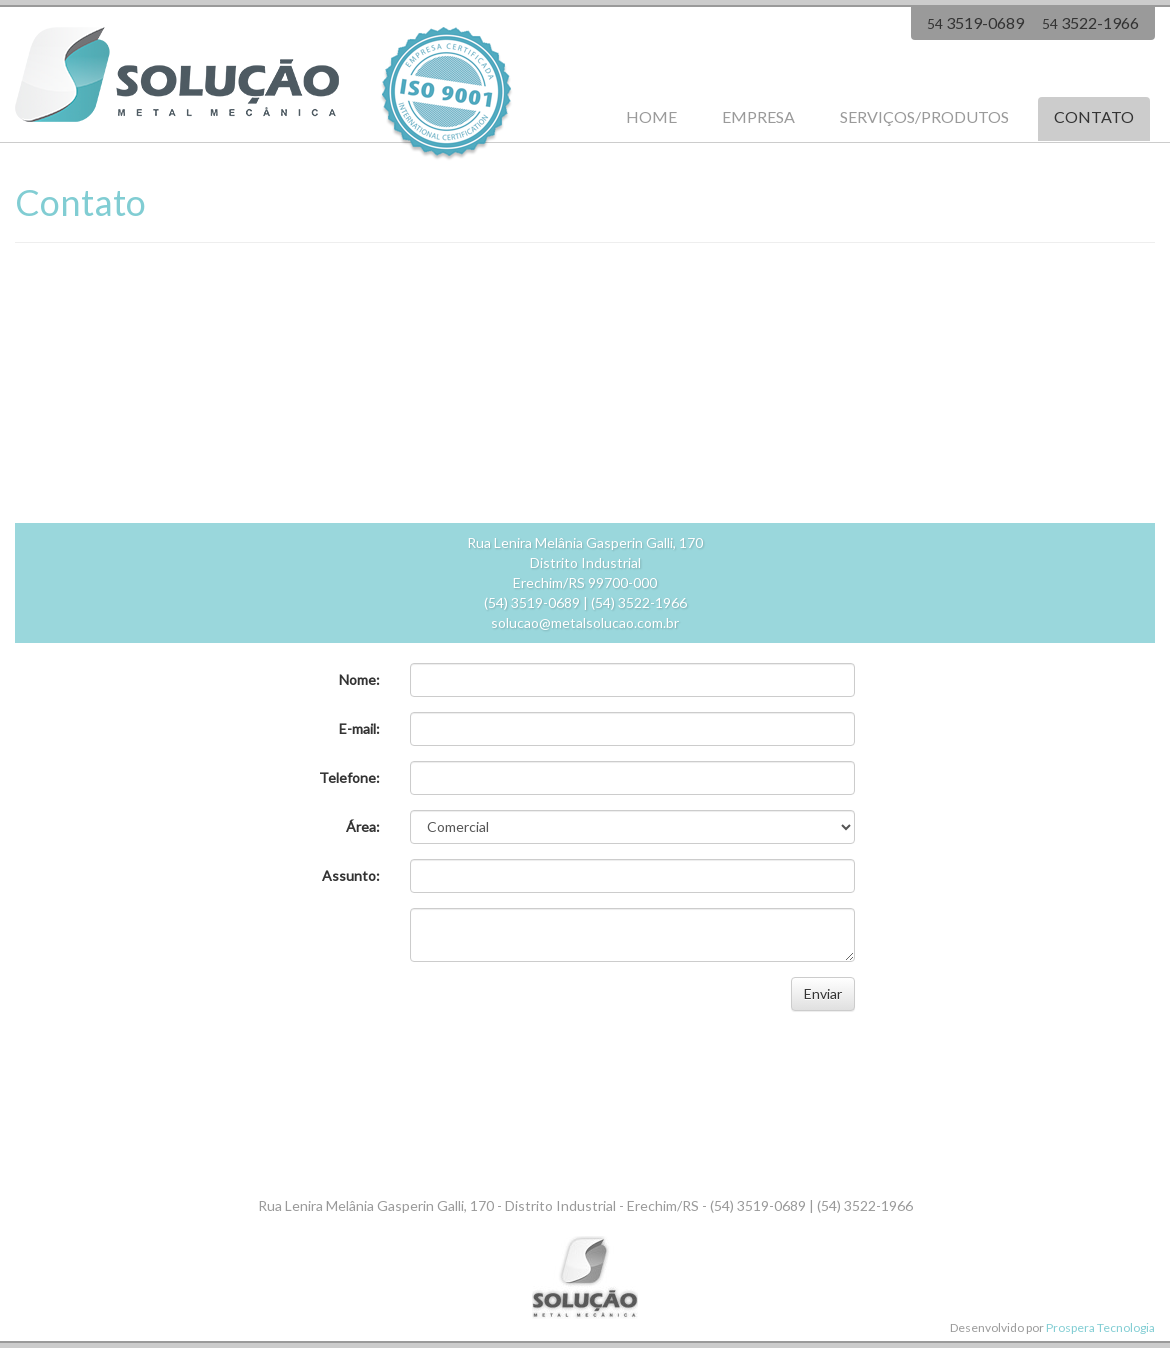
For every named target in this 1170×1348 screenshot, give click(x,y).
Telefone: (349, 777)
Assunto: (351, 875)
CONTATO (1094, 116)
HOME (651, 116)
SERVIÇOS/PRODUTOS (924, 116)
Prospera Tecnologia (1100, 1327)
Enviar (823, 993)
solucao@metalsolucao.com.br (585, 622)
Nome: (359, 679)
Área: (363, 826)
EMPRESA (758, 116)
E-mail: (359, 728)
